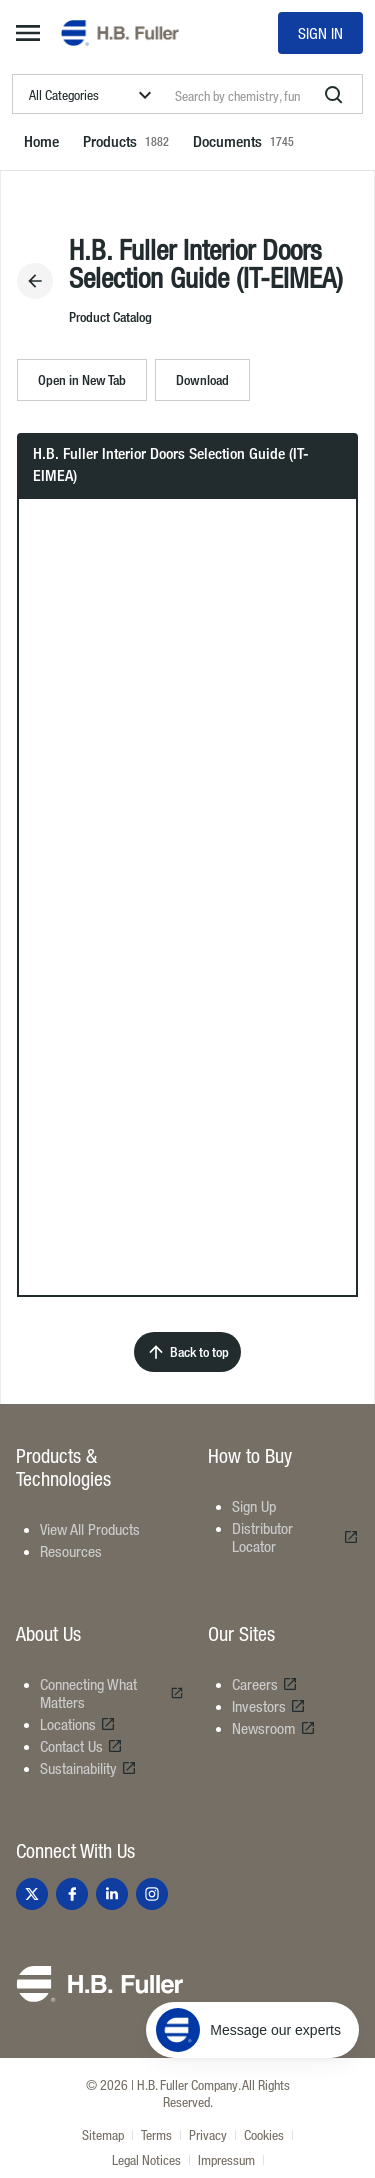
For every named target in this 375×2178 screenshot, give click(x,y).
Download (202, 379)
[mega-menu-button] (28, 33)
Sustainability (88, 1768)
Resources (71, 1551)
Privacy (208, 2134)
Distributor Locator (295, 1537)
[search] (334, 95)
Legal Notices (146, 2159)
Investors (269, 1706)
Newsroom (274, 1728)
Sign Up (254, 1506)
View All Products (90, 1529)
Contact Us (81, 1746)
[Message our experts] (252, 2030)
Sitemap (103, 2134)
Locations (78, 1724)
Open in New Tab (82, 379)
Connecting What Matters (112, 1693)
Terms (156, 2134)
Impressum (226, 2159)
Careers (265, 1684)
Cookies (264, 2134)
